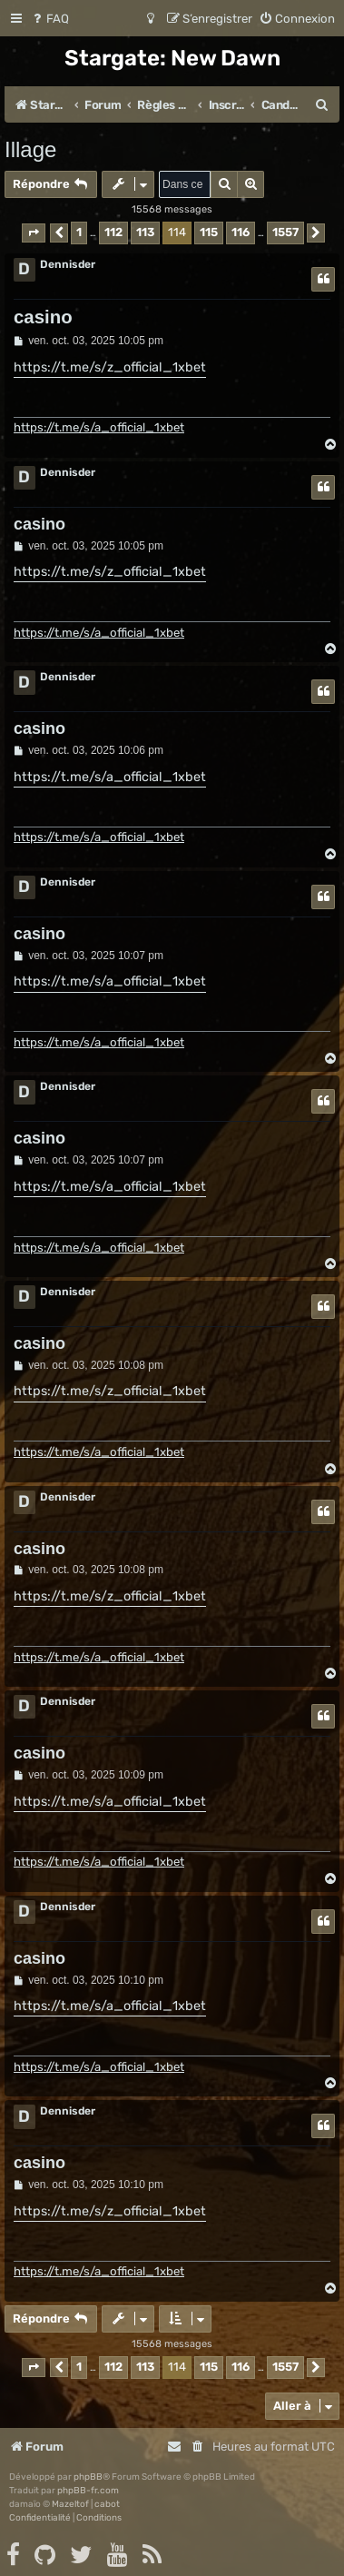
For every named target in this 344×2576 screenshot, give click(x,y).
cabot (107, 2504)
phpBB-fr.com (88, 2490)
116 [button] (240, 232)
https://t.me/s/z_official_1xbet (110, 367)
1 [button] (79, 232)
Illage (30, 149)
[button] (33, 233)
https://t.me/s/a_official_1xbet (99, 427)
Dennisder (67, 264)
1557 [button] (285, 232)
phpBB (88, 2477)
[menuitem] (49, 18)
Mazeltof (70, 2504)
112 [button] (113, 232)
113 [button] (145, 232)
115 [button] (209, 232)
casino (43, 317)
